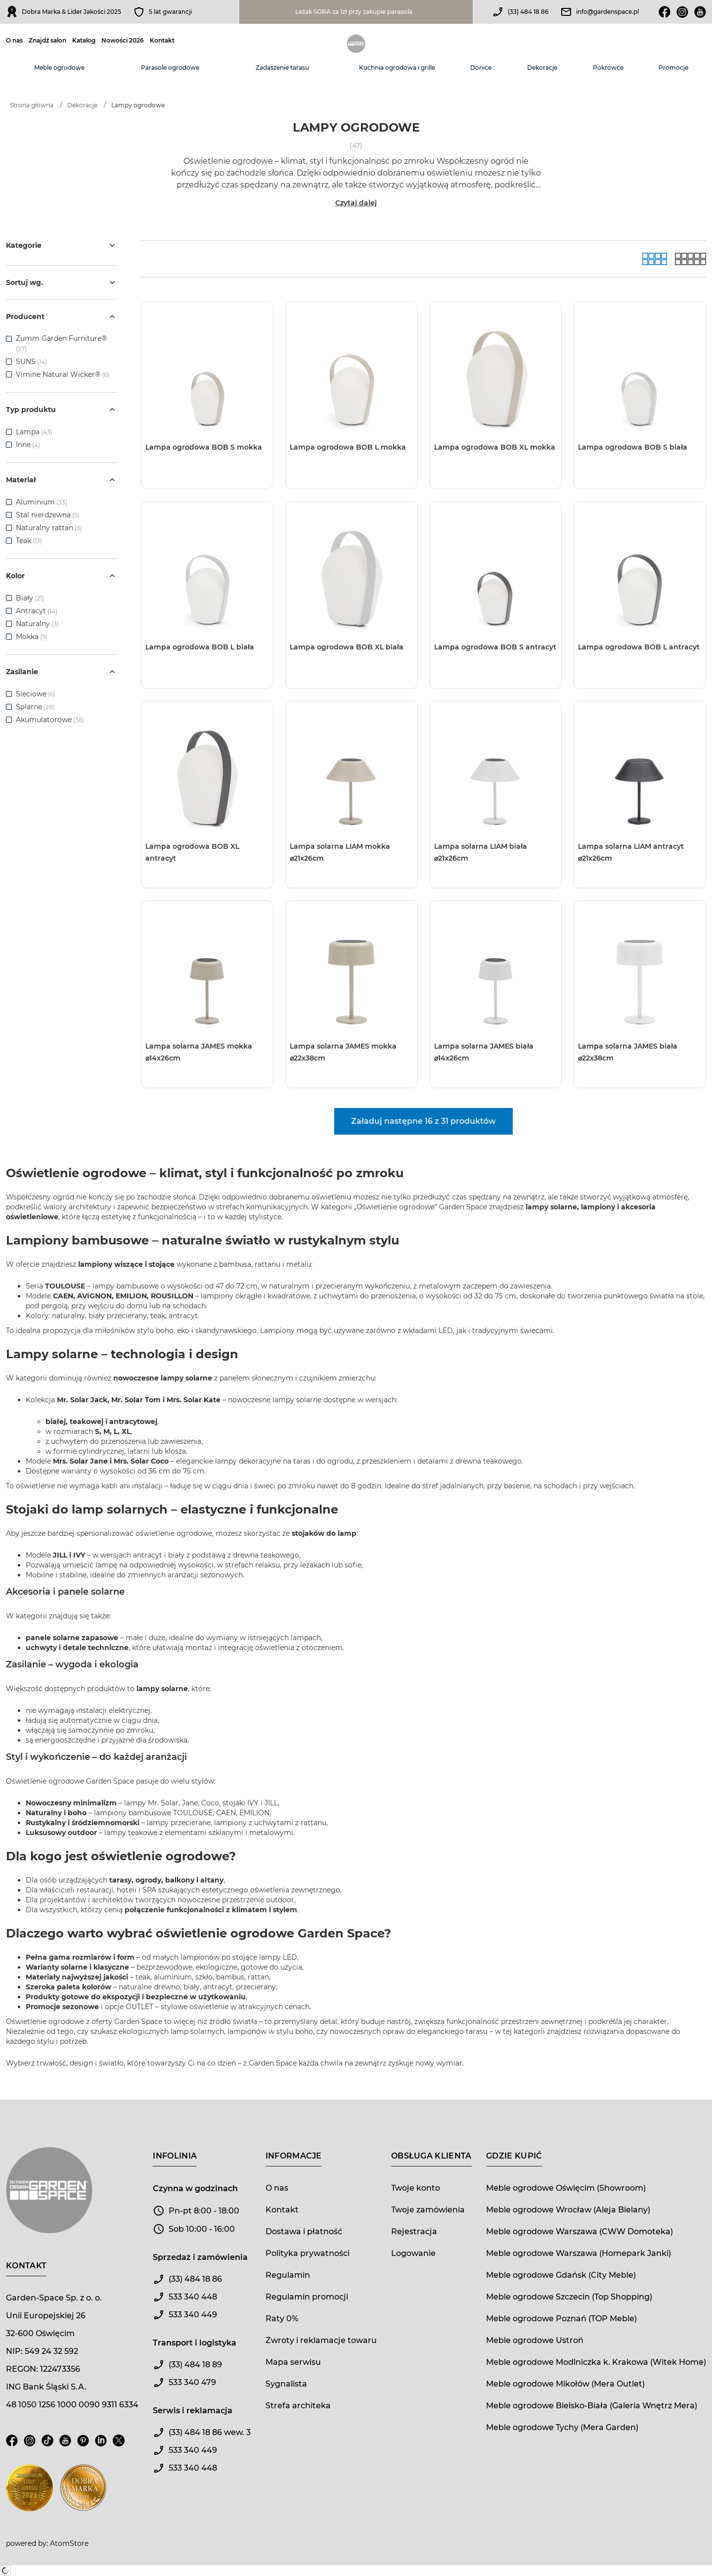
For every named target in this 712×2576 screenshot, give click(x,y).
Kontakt (162, 41)
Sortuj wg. (61, 282)
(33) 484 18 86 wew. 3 (210, 2432)
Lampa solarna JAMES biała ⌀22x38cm (627, 1052)
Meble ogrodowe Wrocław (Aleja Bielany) (568, 2209)
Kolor (61, 576)
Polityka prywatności (308, 2253)
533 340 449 (193, 2314)
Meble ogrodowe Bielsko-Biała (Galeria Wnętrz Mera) (591, 2405)
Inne (28, 444)
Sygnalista (286, 2384)
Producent (61, 317)
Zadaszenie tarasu (282, 67)
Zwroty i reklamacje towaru (321, 2340)
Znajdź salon (47, 41)
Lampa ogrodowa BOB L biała (199, 647)
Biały (30, 598)
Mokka (31, 636)
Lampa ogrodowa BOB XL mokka (494, 447)
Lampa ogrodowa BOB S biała (632, 447)
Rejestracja (414, 2231)
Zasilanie (61, 672)
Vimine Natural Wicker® (58, 374)
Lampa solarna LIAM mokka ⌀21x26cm (340, 852)
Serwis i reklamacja (192, 2410)
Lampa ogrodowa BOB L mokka (348, 447)
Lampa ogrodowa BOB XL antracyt (192, 852)
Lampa (34, 431)
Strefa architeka (298, 2405)
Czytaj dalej (356, 202)
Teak (29, 540)
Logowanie (413, 2253)
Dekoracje (542, 67)
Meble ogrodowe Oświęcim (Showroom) (566, 2188)
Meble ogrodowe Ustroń (534, 2340)
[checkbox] (9, 339)
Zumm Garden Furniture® (61, 338)
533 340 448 (193, 2296)
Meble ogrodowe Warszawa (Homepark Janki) (578, 2253)
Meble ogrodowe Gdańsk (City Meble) (561, 2275)
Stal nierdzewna (48, 514)
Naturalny (37, 623)
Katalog (83, 41)
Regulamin (288, 2275)
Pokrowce (608, 67)
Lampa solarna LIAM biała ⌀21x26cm (480, 852)
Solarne (35, 706)
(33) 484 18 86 (528, 11)
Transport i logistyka (194, 2342)
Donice (480, 67)
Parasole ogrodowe (170, 67)
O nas (14, 41)
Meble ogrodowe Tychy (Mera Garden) (562, 2427)
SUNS (26, 361)
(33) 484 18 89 (195, 2364)
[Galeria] (654, 259)
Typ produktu (61, 409)
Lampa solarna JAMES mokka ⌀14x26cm (198, 1052)
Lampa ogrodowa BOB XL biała (346, 647)
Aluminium (41, 502)
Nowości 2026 (122, 41)
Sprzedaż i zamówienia (200, 2257)
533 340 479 (192, 2382)
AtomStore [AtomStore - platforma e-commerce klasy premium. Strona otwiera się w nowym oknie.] (69, 2543)
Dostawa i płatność (304, 2231)
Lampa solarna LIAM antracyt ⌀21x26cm (631, 852)
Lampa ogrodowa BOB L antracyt (639, 647)
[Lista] (690, 259)
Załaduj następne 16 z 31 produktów (423, 1121)
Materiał (61, 480)
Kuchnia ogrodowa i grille (397, 67)
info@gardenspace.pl (607, 11)
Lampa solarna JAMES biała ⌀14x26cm (484, 1052)
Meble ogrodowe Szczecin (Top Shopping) (569, 2296)
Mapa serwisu (293, 2362)
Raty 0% (282, 2318)
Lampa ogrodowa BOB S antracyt (495, 647)
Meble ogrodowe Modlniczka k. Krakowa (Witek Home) (596, 2362)
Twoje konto (415, 2188)
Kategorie (61, 245)
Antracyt (36, 610)
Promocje (673, 67)
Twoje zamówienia (428, 2209)
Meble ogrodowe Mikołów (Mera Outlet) (565, 2384)
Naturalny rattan (49, 527)
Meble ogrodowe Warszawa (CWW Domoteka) (579, 2231)
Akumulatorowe (50, 719)
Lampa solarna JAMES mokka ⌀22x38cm (343, 1052)
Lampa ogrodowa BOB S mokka (203, 447)
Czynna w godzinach (195, 2188)
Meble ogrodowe (59, 67)
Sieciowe (35, 694)
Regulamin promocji (307, 2296)
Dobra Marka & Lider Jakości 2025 (71, 11)
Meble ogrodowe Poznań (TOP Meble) (561, 2318)
